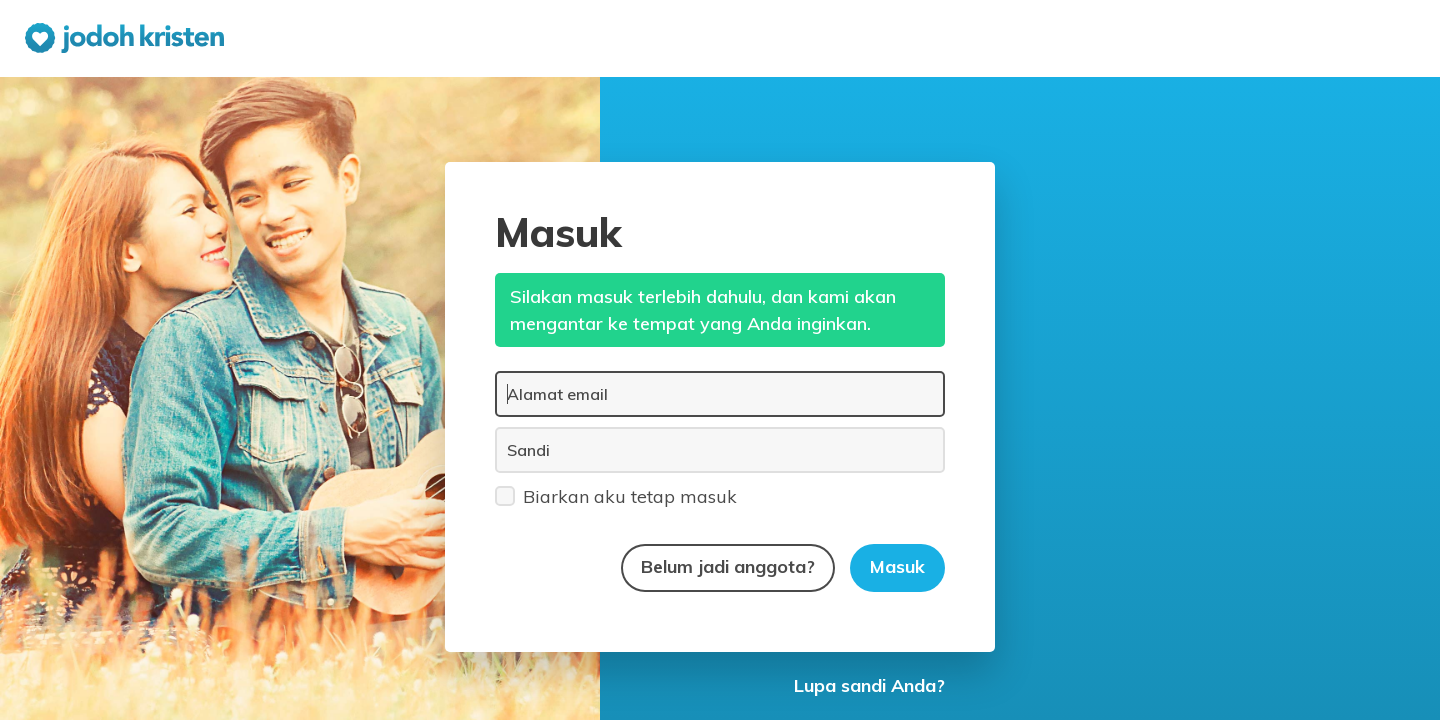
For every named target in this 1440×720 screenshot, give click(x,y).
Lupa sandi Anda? (869, 685)
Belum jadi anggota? (728, 566)
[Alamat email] (720, 394)
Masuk (897, 566)
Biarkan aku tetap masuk (616, 495)
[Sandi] (720, 450)
